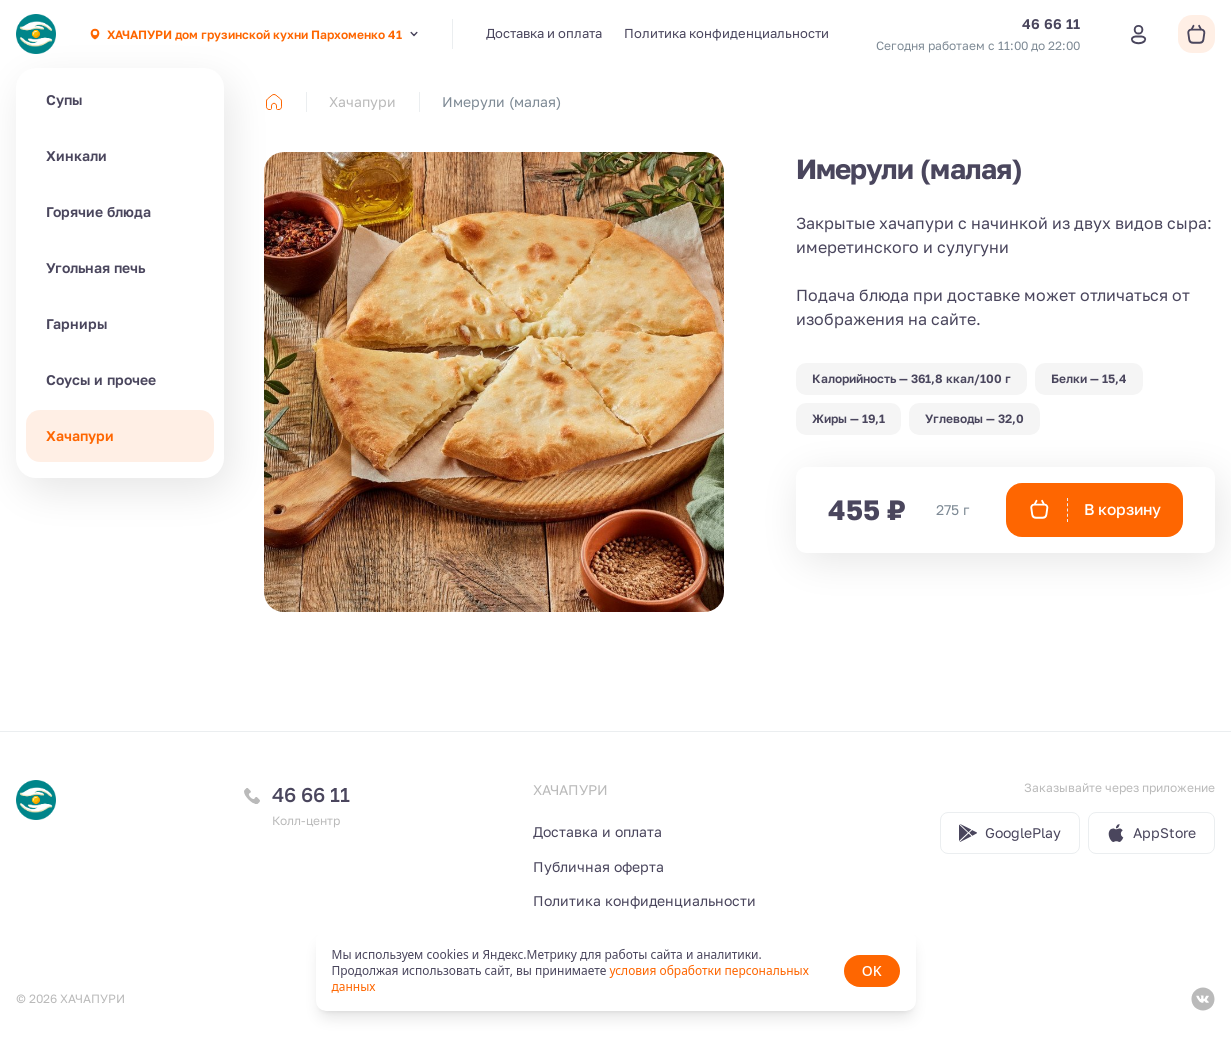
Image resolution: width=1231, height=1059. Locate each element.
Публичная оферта (598, 866)
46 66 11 (311, 794)
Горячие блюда (98, 211)
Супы (64, 99)
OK (872, 970)
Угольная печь (95, 267)
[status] (616, 971)
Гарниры (76, 323)
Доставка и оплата (544, 33)
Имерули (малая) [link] (501, 101)
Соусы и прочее (101, 379)
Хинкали (76, 155)
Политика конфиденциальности (726, 33)
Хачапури (80, 435)
